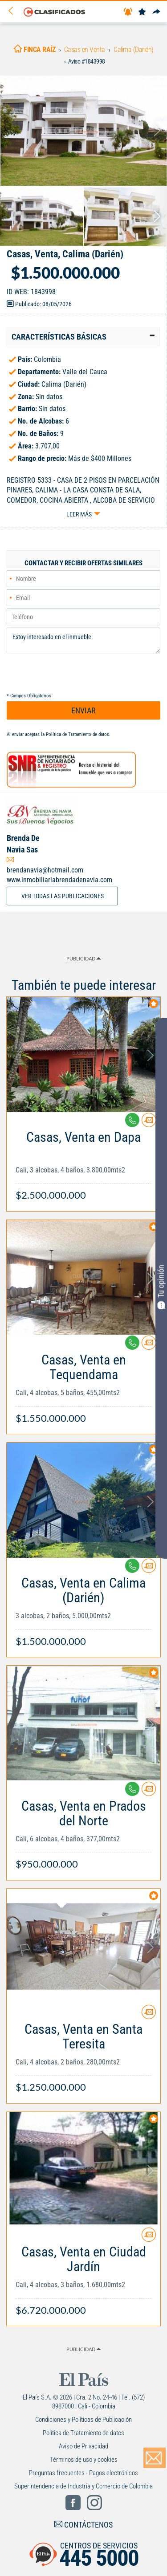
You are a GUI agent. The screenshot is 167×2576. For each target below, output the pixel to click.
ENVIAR (83, 710)
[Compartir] (156, 12)
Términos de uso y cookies (84, 2460)
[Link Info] (83, 1161)
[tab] (83, 337)
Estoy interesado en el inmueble (83, 640)
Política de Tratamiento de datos (77, 734)
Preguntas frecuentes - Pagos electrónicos (83, 2473)
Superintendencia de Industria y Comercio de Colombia (83, 2486)
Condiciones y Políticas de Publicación (83, 2420)
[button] (83, 337)
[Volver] (13, 11)
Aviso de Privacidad (83, 2446)
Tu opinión (161, 1287)
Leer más (79, 514)
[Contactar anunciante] (149, 1123)
